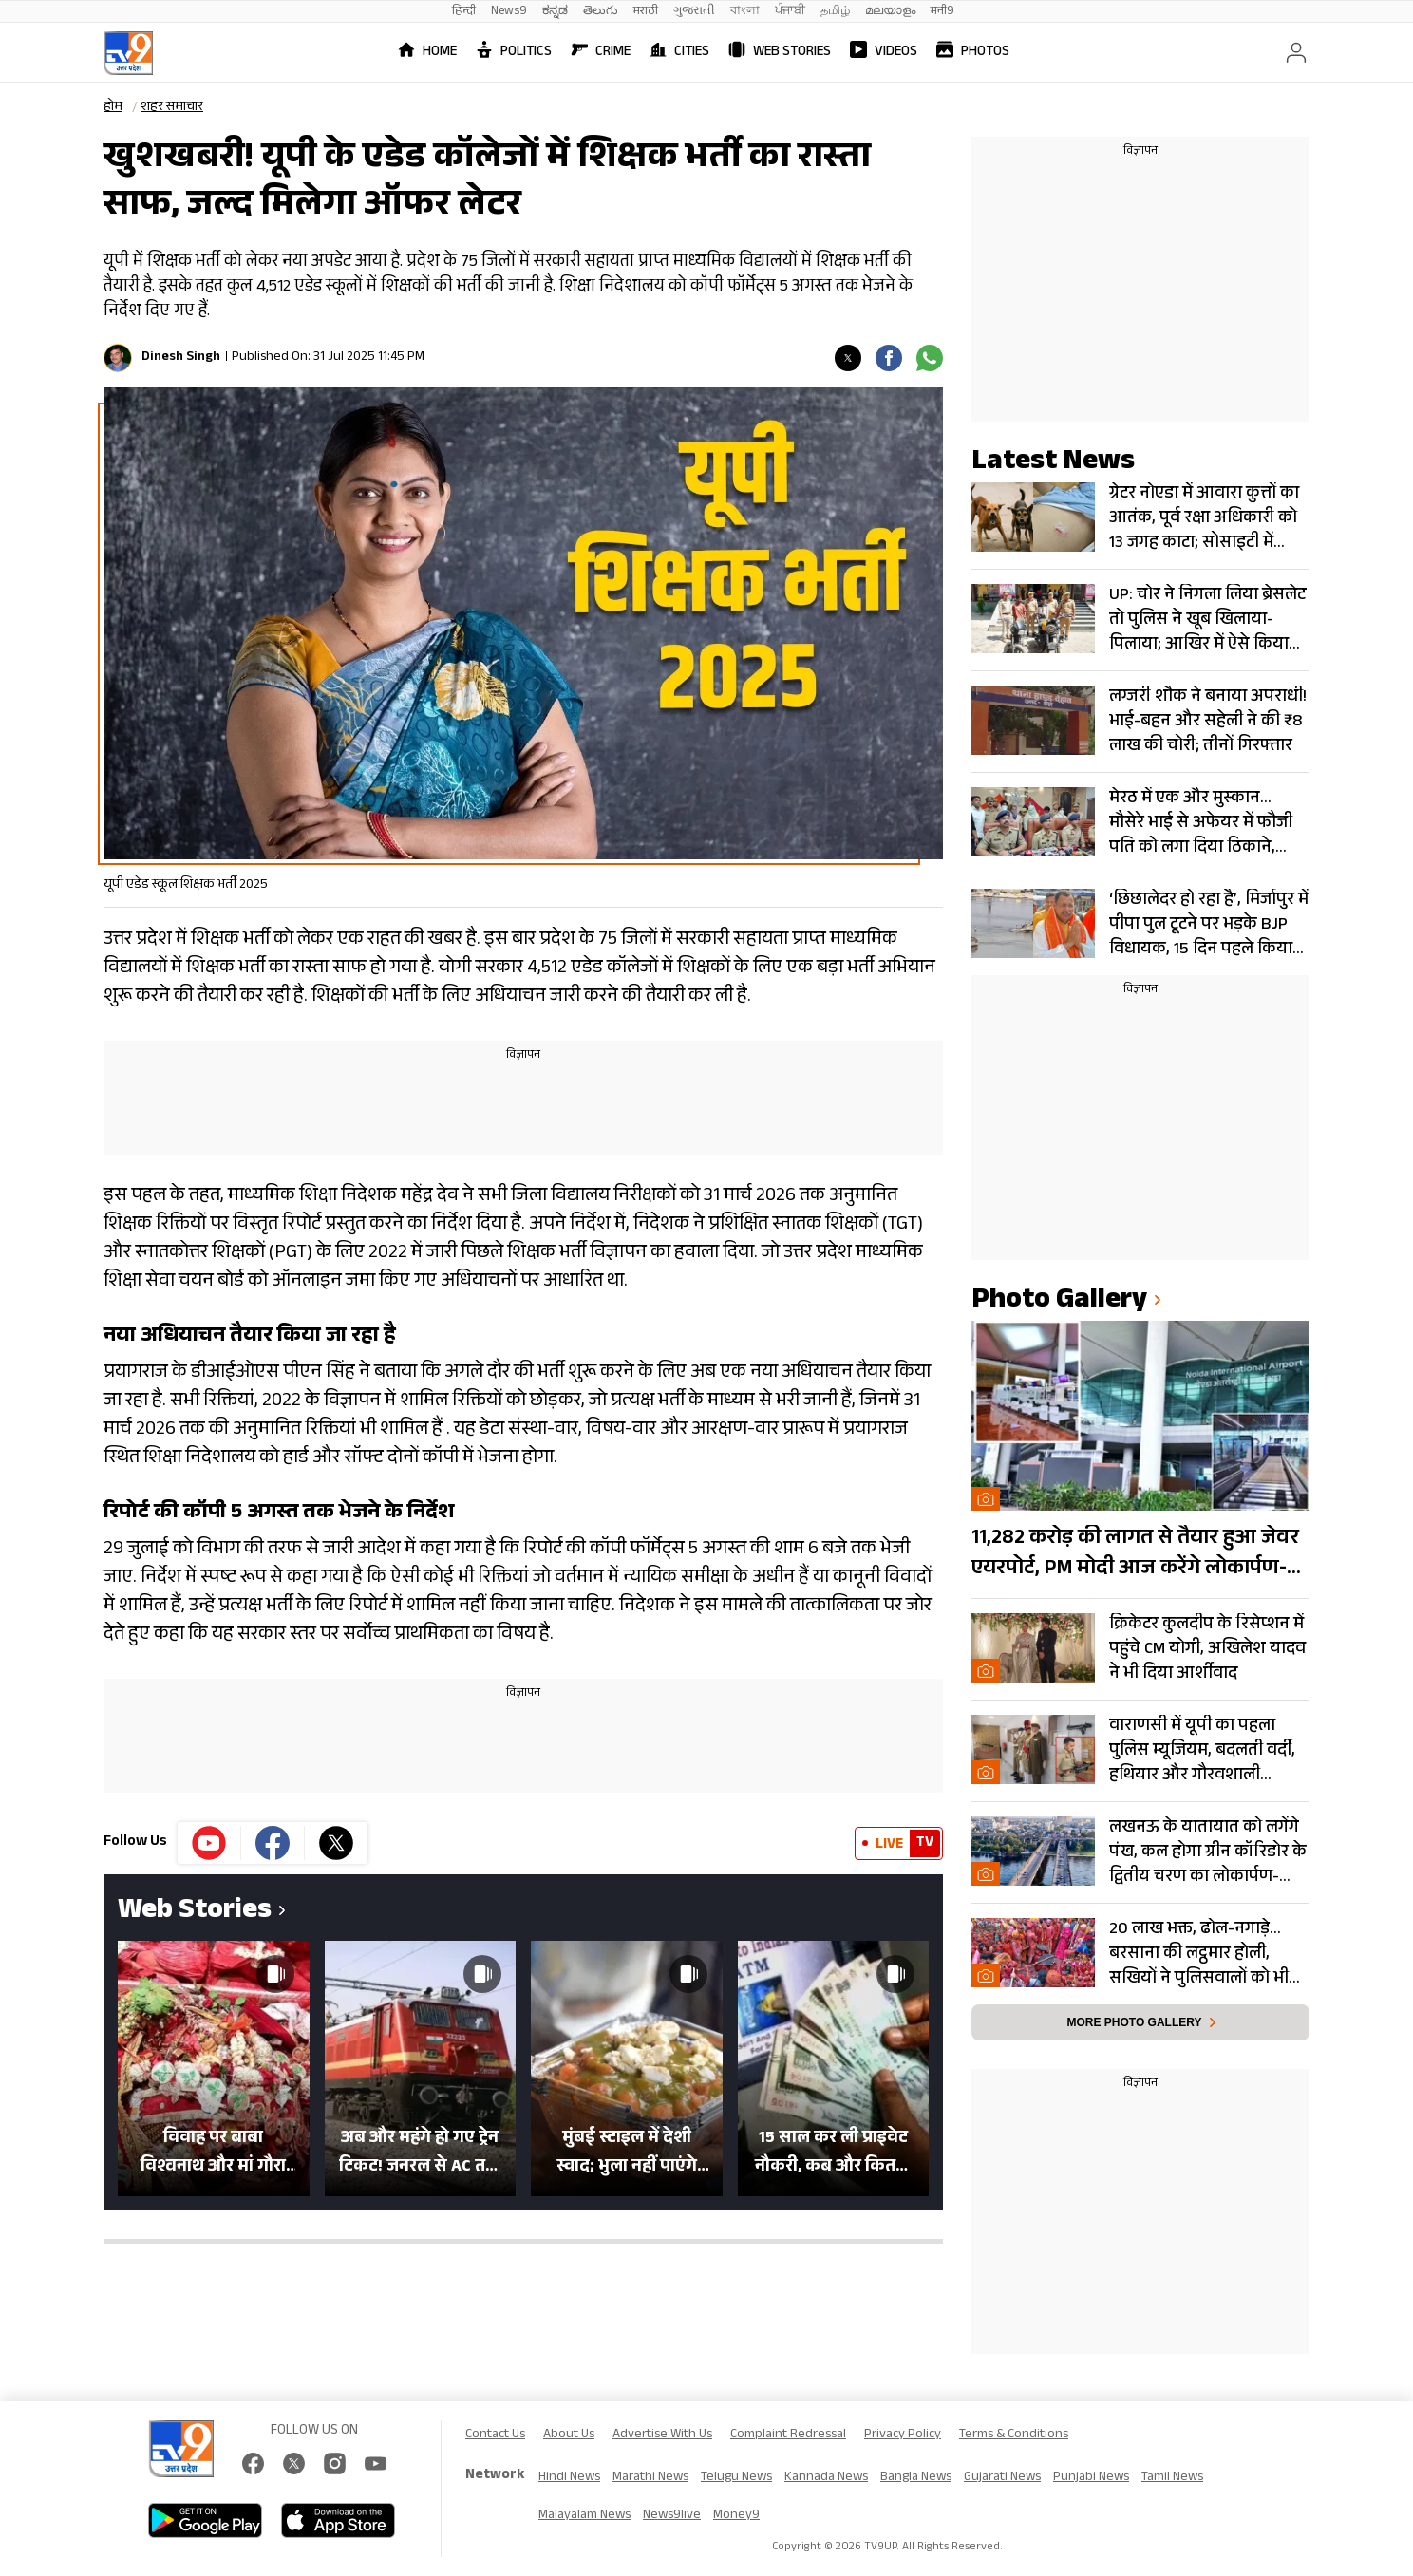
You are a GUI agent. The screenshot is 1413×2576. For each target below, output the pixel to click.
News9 (509, 12)
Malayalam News (584, 2516)
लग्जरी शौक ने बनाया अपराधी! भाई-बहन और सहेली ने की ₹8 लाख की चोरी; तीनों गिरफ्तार (1208, 722)
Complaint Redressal (788, 2435)
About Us (568, 2435)
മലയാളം (890, 12)
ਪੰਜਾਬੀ (790, 12)
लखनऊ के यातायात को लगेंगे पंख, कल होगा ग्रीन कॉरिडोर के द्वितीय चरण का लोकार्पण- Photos (1208, 1852)
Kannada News (826, 2478)
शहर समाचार (172, 108)
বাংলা (745, 12)
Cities (679, 53)
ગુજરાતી (694, 12)
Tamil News (1172, 2478)
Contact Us (495, 2435)
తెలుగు (600, 12)
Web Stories (779, 53)
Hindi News (569, 2478)
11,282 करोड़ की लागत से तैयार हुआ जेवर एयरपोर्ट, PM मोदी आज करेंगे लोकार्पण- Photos (1135, 1554)
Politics (514, 53)
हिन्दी (464, 12)
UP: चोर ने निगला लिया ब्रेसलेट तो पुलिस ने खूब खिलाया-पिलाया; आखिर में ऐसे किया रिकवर (1207, 620)
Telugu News (736, 2478)
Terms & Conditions (1013, 2435)
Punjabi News (1091, 2478)
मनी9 (942, 12)
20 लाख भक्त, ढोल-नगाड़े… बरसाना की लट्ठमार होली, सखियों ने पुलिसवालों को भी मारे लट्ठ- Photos (1199, 1954)
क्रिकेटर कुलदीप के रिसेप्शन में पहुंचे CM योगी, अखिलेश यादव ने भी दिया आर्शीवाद (1207, 1649)
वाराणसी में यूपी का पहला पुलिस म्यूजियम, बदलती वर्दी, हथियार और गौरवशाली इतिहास (1202, 1751)
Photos (972, 53)
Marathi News (650, 2478)
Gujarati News (1002, 2478)
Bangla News (915, 2478)
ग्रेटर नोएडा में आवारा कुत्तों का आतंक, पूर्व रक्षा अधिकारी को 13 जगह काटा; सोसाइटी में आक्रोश (1204, 518)
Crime (601, 53)
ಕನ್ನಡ (555, 12)
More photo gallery (1133, 2022)
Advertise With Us (662, 2435)
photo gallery (1059, 1302)
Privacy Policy (902, 2435)
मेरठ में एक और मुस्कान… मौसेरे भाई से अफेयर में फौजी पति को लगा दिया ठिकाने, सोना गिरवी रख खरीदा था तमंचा (1200, 823)
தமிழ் (835, 12)
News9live (672, 2516)
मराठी (645, 12)
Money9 (736, 2516)
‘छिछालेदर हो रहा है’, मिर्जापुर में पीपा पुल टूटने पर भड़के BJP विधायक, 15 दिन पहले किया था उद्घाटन (1209, 925)
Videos (883, 53)
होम (113, 108)
